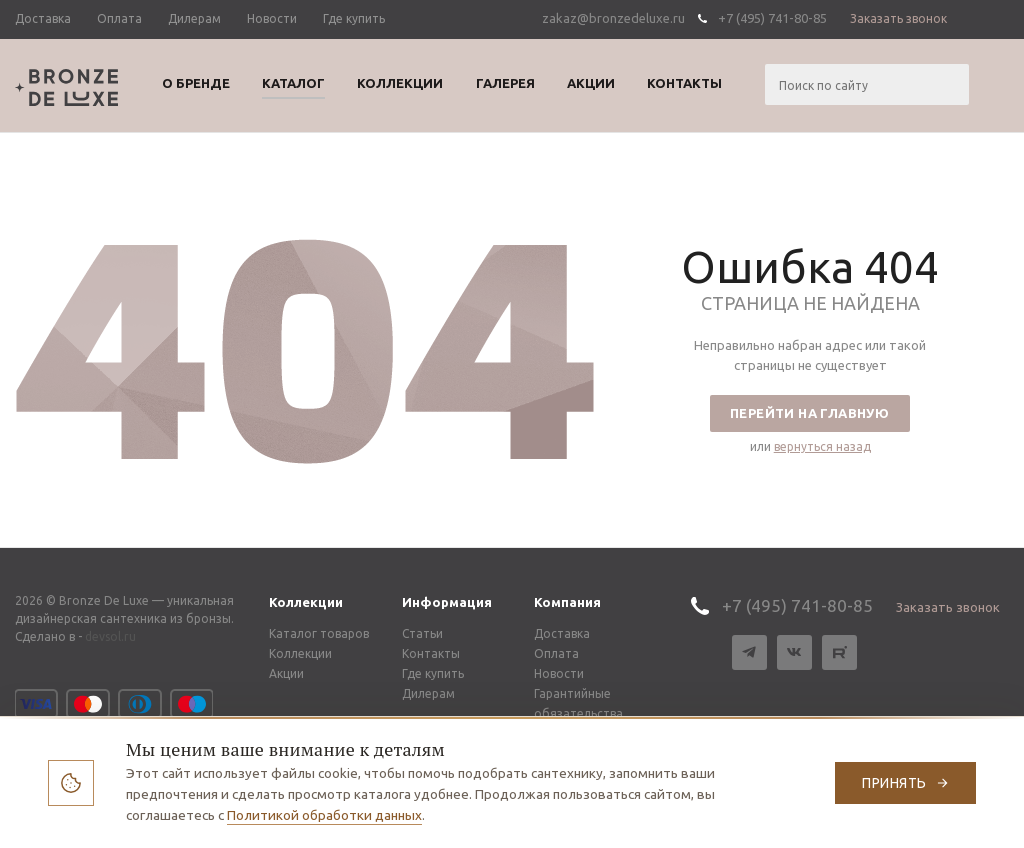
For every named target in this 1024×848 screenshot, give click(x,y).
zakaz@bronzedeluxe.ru (613, 18)
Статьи (422, 633)
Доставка (562, 633)
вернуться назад (822, 446)
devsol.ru (110, 636)
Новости (559, 673)
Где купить (433, 673)
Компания (567, 602)
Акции (286, 673)
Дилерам (428, 693)
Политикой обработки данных (324, 815)
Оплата (556, 653)
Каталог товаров (319, 633)
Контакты (431, 653)
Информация (447, 602)
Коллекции (306, 602)
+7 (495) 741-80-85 (772, 18)
